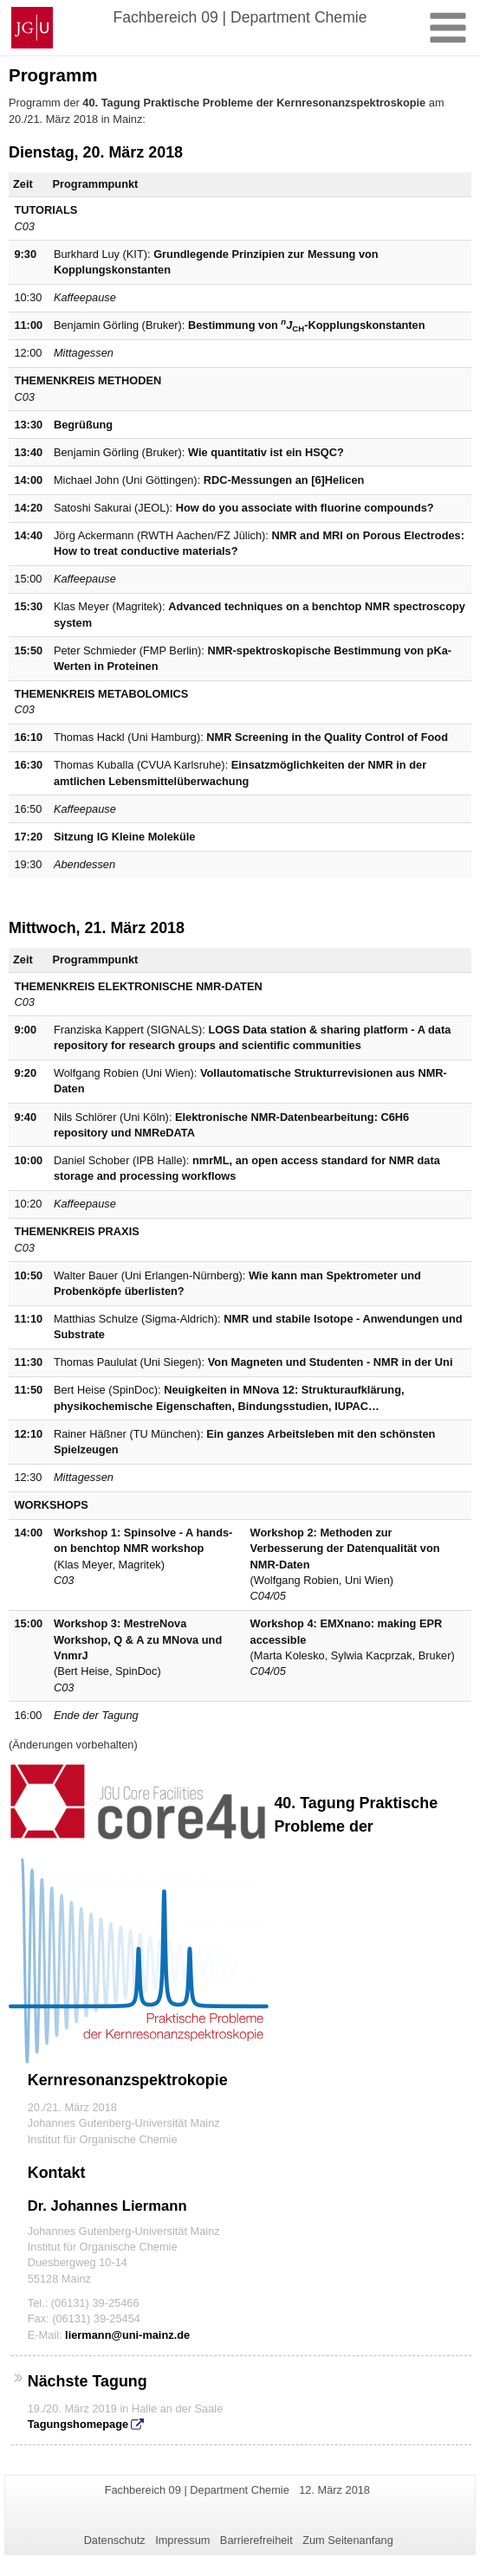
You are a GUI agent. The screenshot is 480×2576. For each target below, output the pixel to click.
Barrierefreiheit (256, 2540)
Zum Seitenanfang (347, 2540)
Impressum (182, 2540)
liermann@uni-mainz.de (127, 2334)
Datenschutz (115, 2540)
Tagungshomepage (78, 2424)
